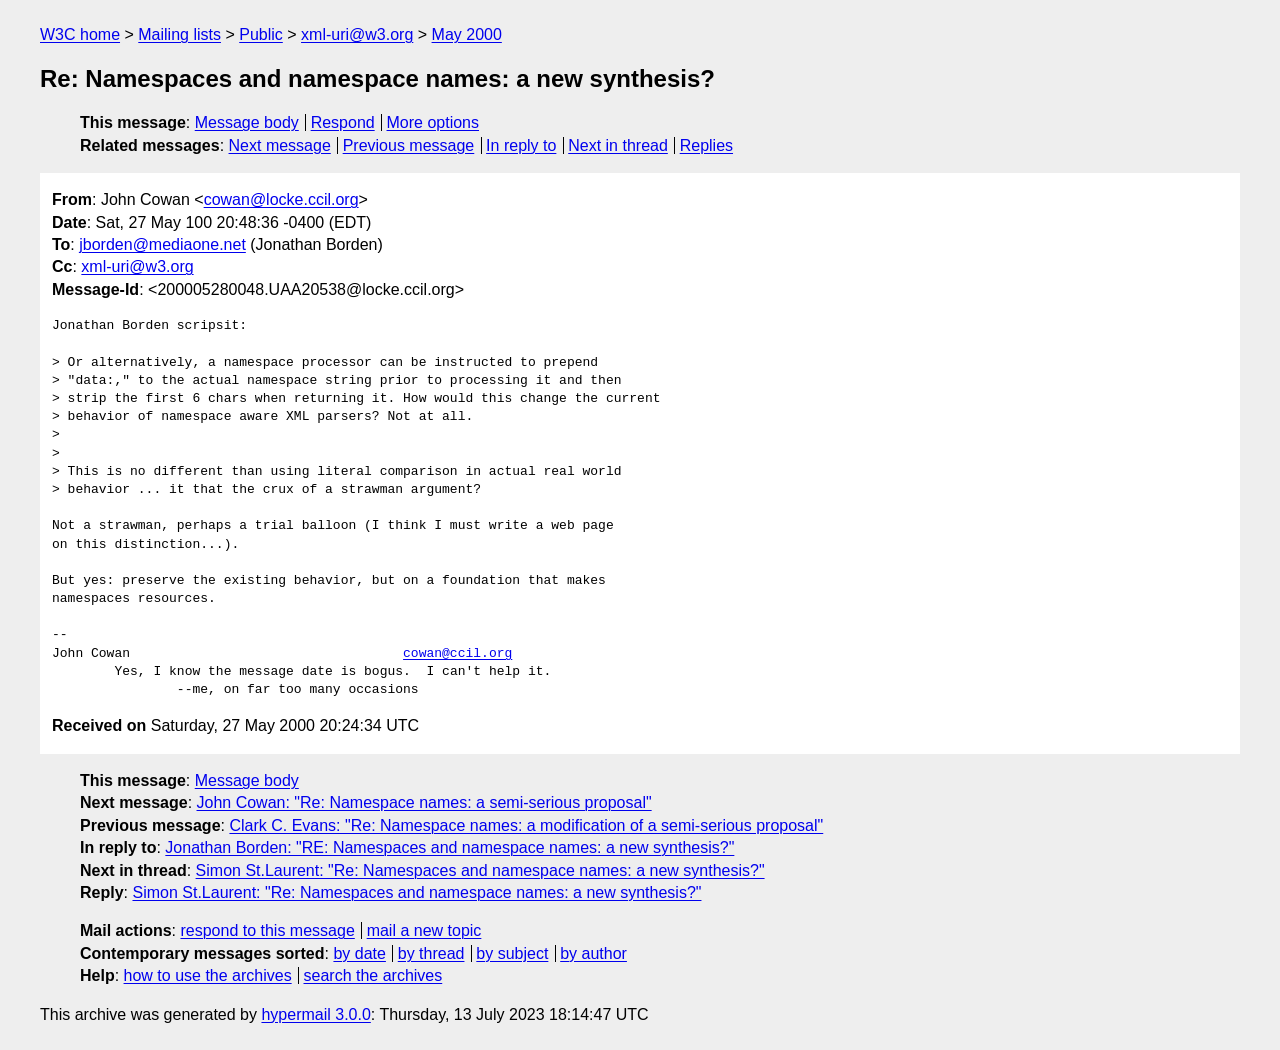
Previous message (409, 145)
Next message (280, 145)
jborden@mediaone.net (162, 244)
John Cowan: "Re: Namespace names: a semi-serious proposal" (424, 802)
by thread (431, 953)
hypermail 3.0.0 (315, 1014)
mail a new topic (424, 930)
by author (593, 953)
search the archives (373, 975)
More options (433, 122)
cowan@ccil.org (457, 654)
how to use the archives (208, 975)
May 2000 (467, 34)
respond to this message (267, 930)
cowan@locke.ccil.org (281, 199)
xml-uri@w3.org (357, 34)
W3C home (80, 34)
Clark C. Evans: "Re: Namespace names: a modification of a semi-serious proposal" (526, 825)
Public (261, 34)
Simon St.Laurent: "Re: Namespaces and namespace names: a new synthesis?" (480, 870)
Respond (343, 122)
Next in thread (618, 145)
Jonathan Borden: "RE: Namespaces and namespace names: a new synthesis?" (449, 847)
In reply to (521, 145)
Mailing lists (179, 34)
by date (359, 953)
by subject (512, 953)
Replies (706, 145)
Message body (247, 122)
